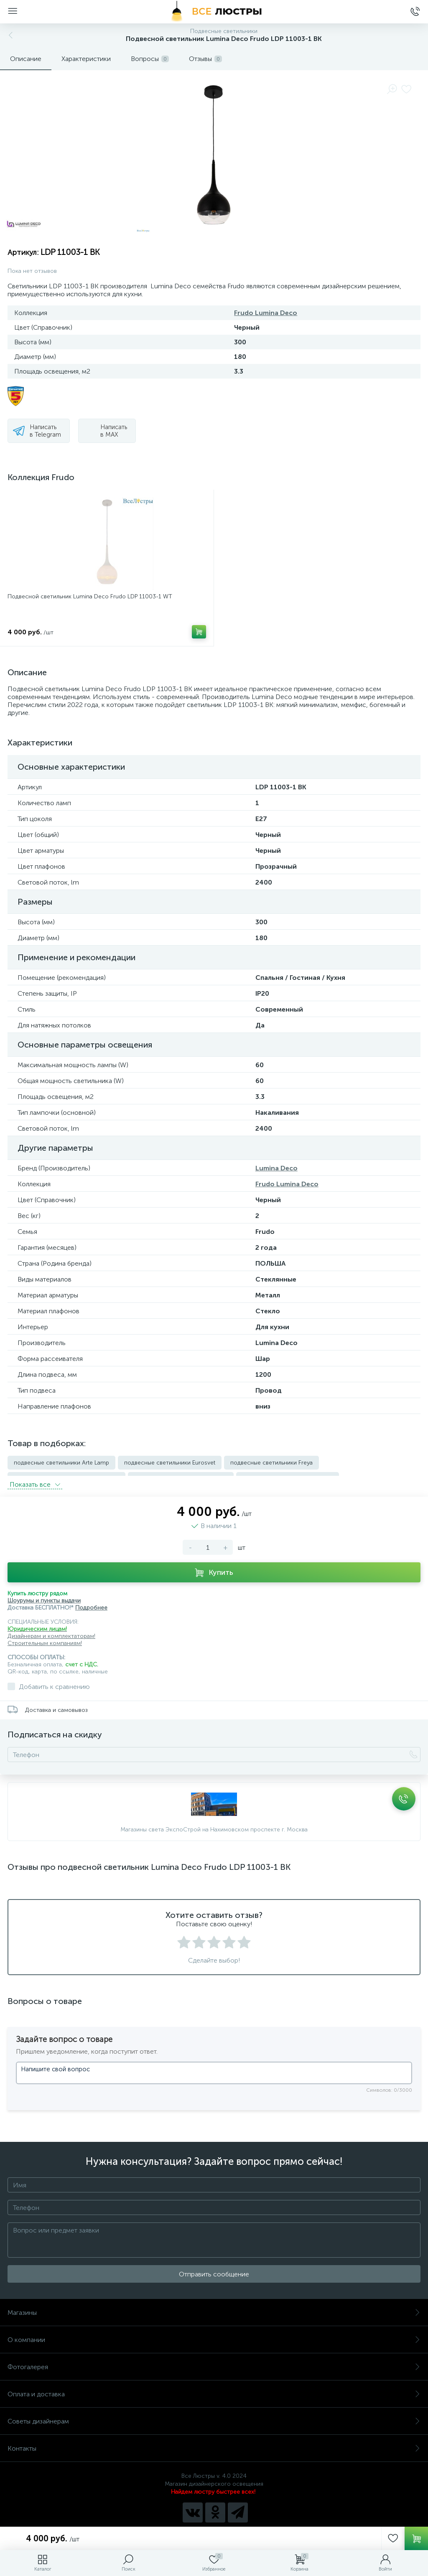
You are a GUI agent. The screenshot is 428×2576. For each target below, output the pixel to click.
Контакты (214, 2443)
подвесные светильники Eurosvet (169, 1462)
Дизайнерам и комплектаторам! (51, 1631)
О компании (214, 2335)
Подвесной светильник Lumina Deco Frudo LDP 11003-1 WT (90, 596)
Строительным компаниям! (45, 1638)
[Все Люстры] (214, 11)
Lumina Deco (276, 1168)
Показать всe (35, 1479)
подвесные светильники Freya (271, 1462)
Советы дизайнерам (214, 2416)
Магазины (214, 2308)
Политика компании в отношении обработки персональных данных (214, 2525)
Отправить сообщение (214, 2269)
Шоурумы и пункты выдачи (44, 1595)
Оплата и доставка (214, 2389)
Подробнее (91, 1602)
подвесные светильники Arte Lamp (61, 1462)
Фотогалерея (214, 2362)
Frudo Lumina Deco (265, 313)
